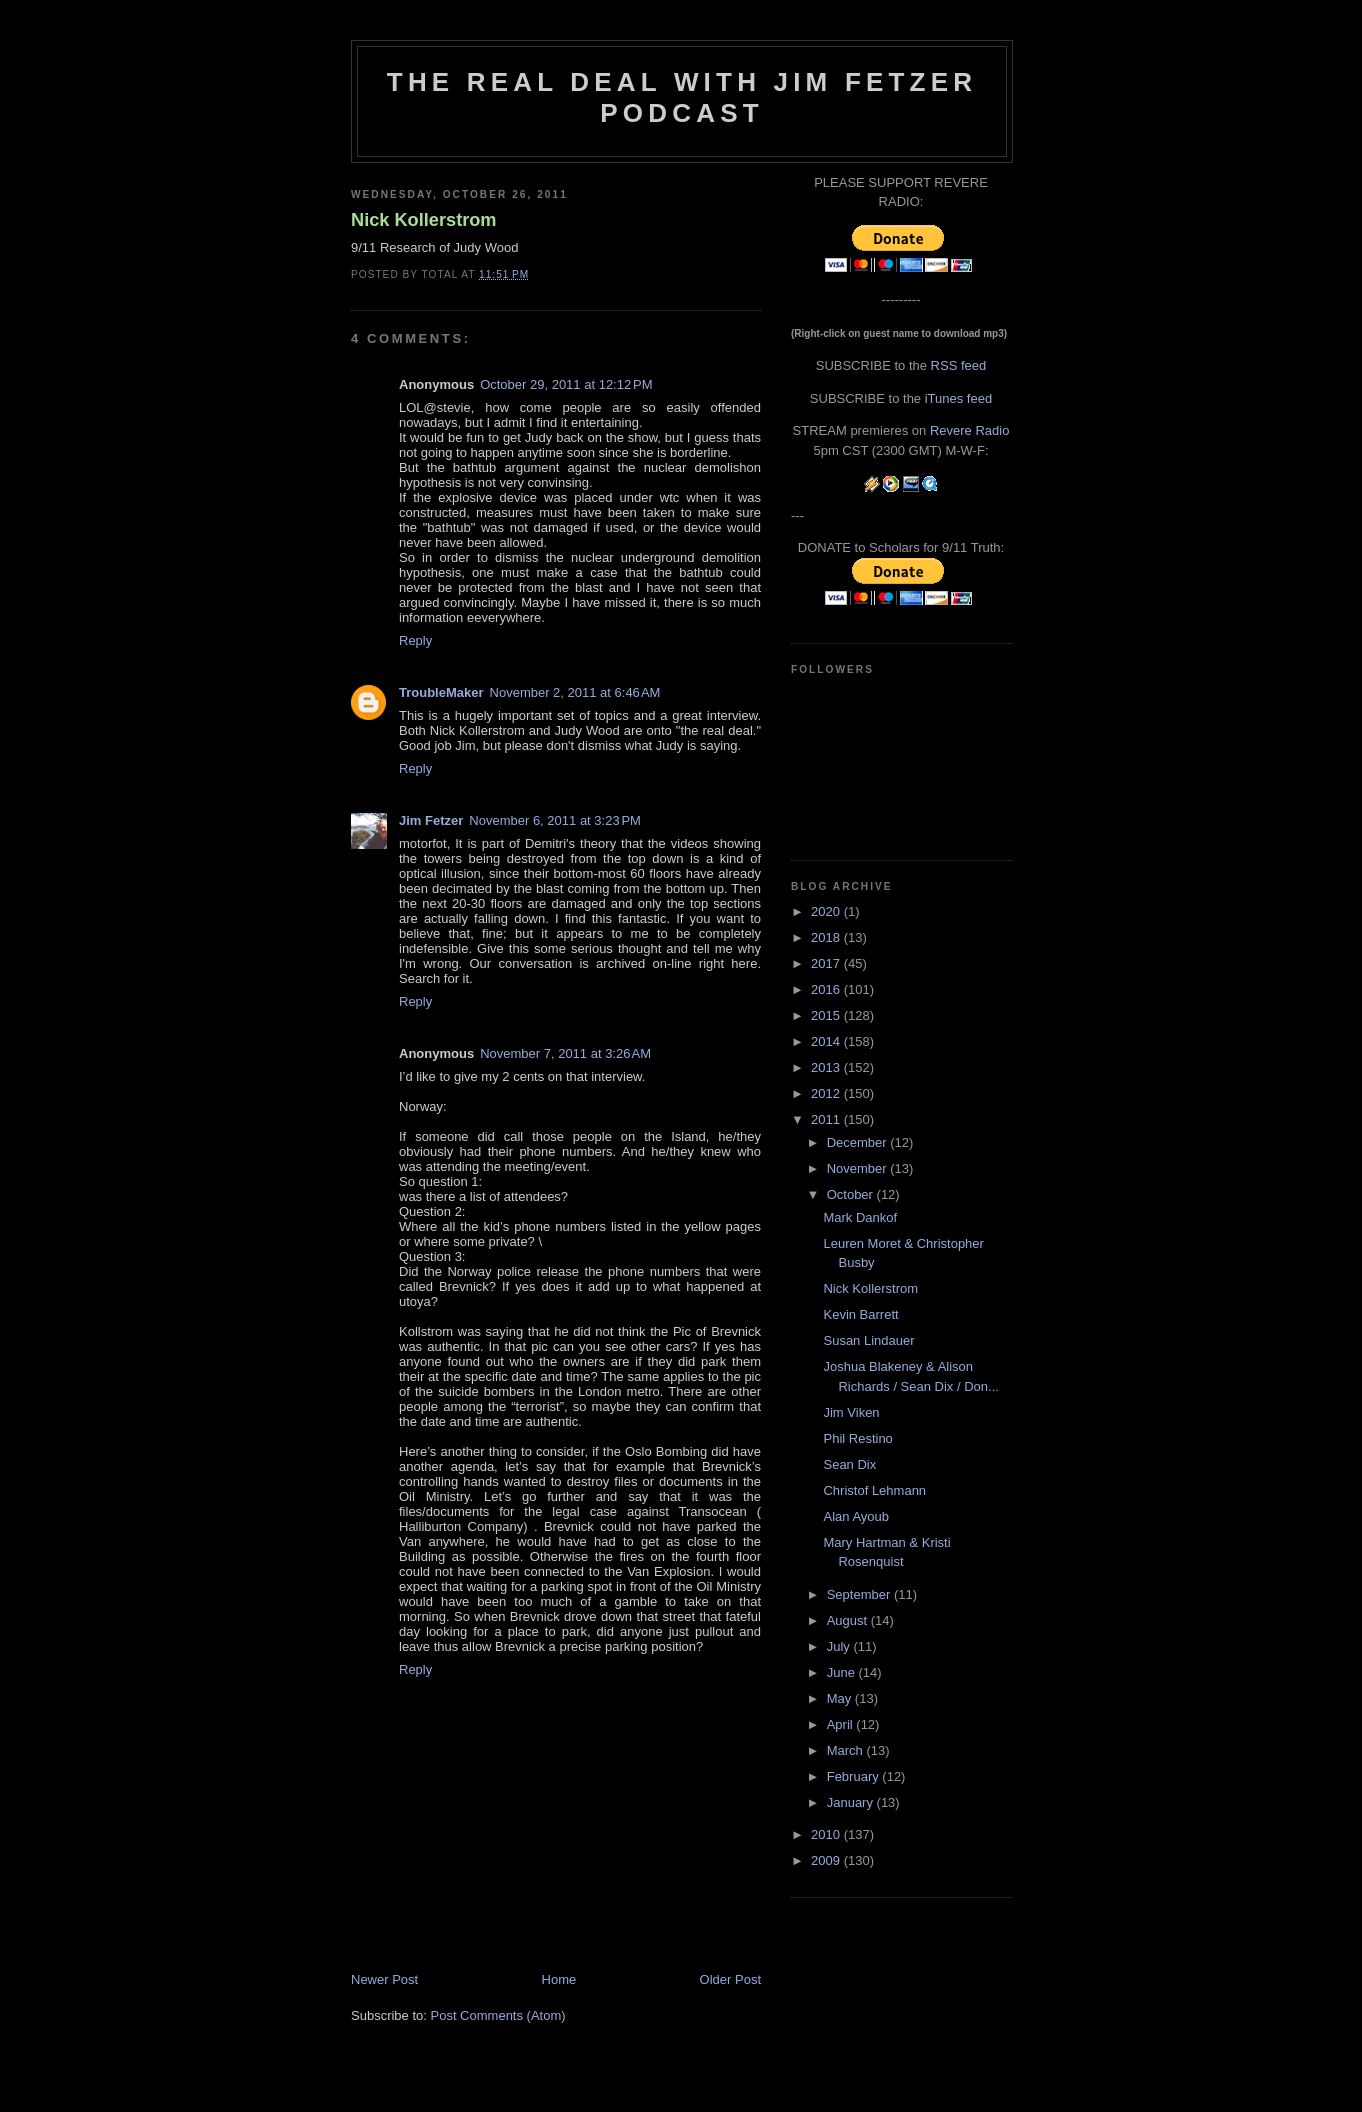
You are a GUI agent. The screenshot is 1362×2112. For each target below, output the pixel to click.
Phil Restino (857, 1438)
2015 (827, 1015)
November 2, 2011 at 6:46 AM (575, 692)
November (859, 1168)
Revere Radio (970, 430)
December (859, 1142)
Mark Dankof (860, 1217)
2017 (827, 963)
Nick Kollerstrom (424, 220)
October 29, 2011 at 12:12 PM (566, 384)
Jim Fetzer (431, 820)
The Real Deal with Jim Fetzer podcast (682, 97)
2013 (827, 1067)
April (842, 1724)
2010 (827, 1834)
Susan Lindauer (868, 1340)
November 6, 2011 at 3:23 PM (555, 820)
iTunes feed (958, 398)
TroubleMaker (441, 692)
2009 (827, 1860)
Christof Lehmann (874, 1490)
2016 (827, 989)
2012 (827, 1093)
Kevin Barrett (860, 1314)
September (860, 1594)
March (847, 1750)
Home (559, 1979)
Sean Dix (849, 1464)
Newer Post (384, 1979)
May (841, 1698)
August (849, 1620)
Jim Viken (851, 1412)
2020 (827, 911)
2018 (827, 937)
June (843, 1672)
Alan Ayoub (856, 1516)
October (852, 1194)
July (840, 1646)
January (852, 1802)
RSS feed (959, 365)
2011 (827, 1119)
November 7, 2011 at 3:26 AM (565, 1053)
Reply (415, 640)
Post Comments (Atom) (498, 2015)
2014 (827, 1041)
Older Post (730, 1979)
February (855, 1776)
